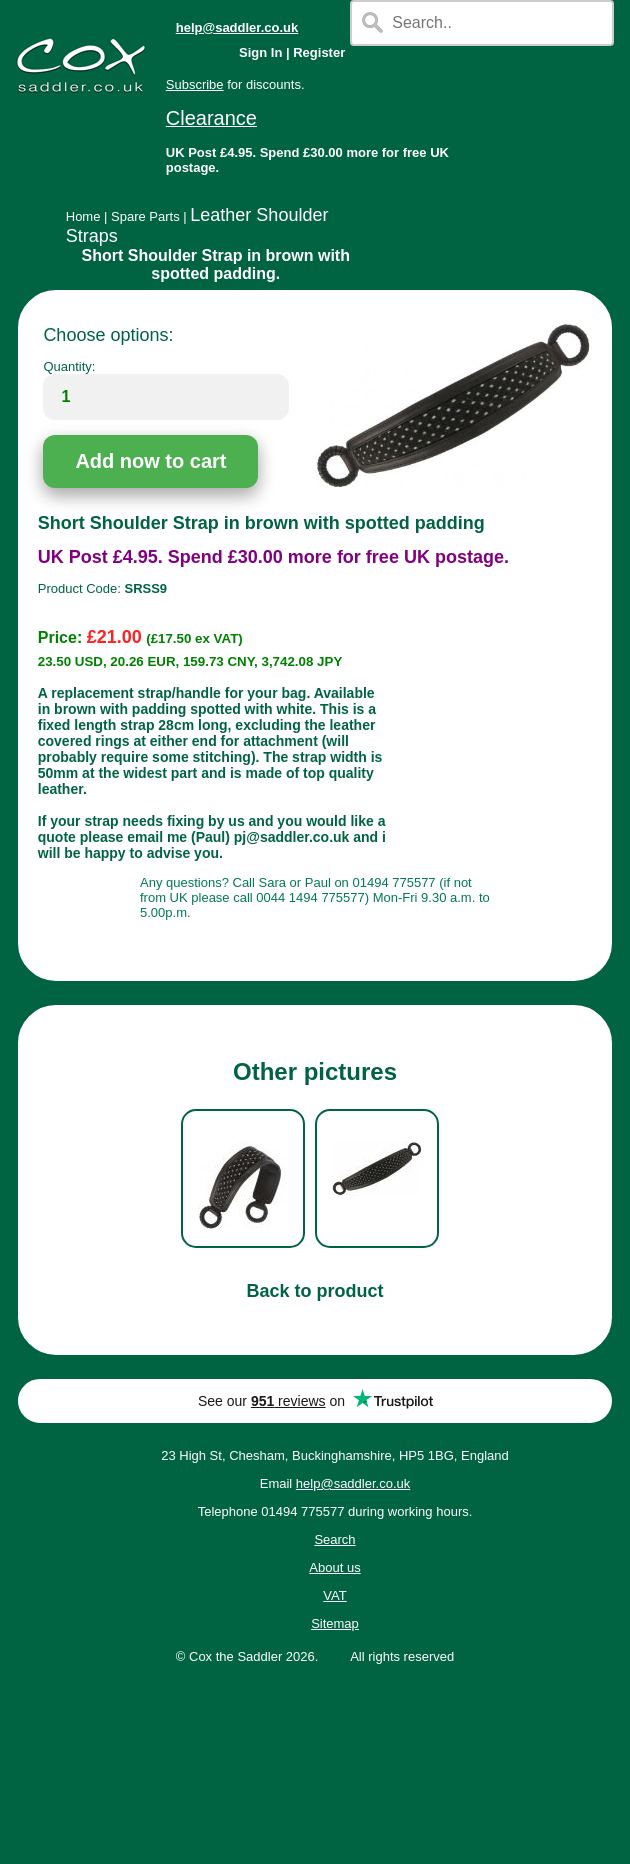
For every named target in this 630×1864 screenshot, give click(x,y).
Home (83, 216)
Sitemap (335, 1623)
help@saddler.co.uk (237, 27)
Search (334, 1539)
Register (319, 52)
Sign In (260, 52)
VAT (334, 1595)
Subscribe (195, 84)
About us (334, 1567)
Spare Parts (145, 216)
